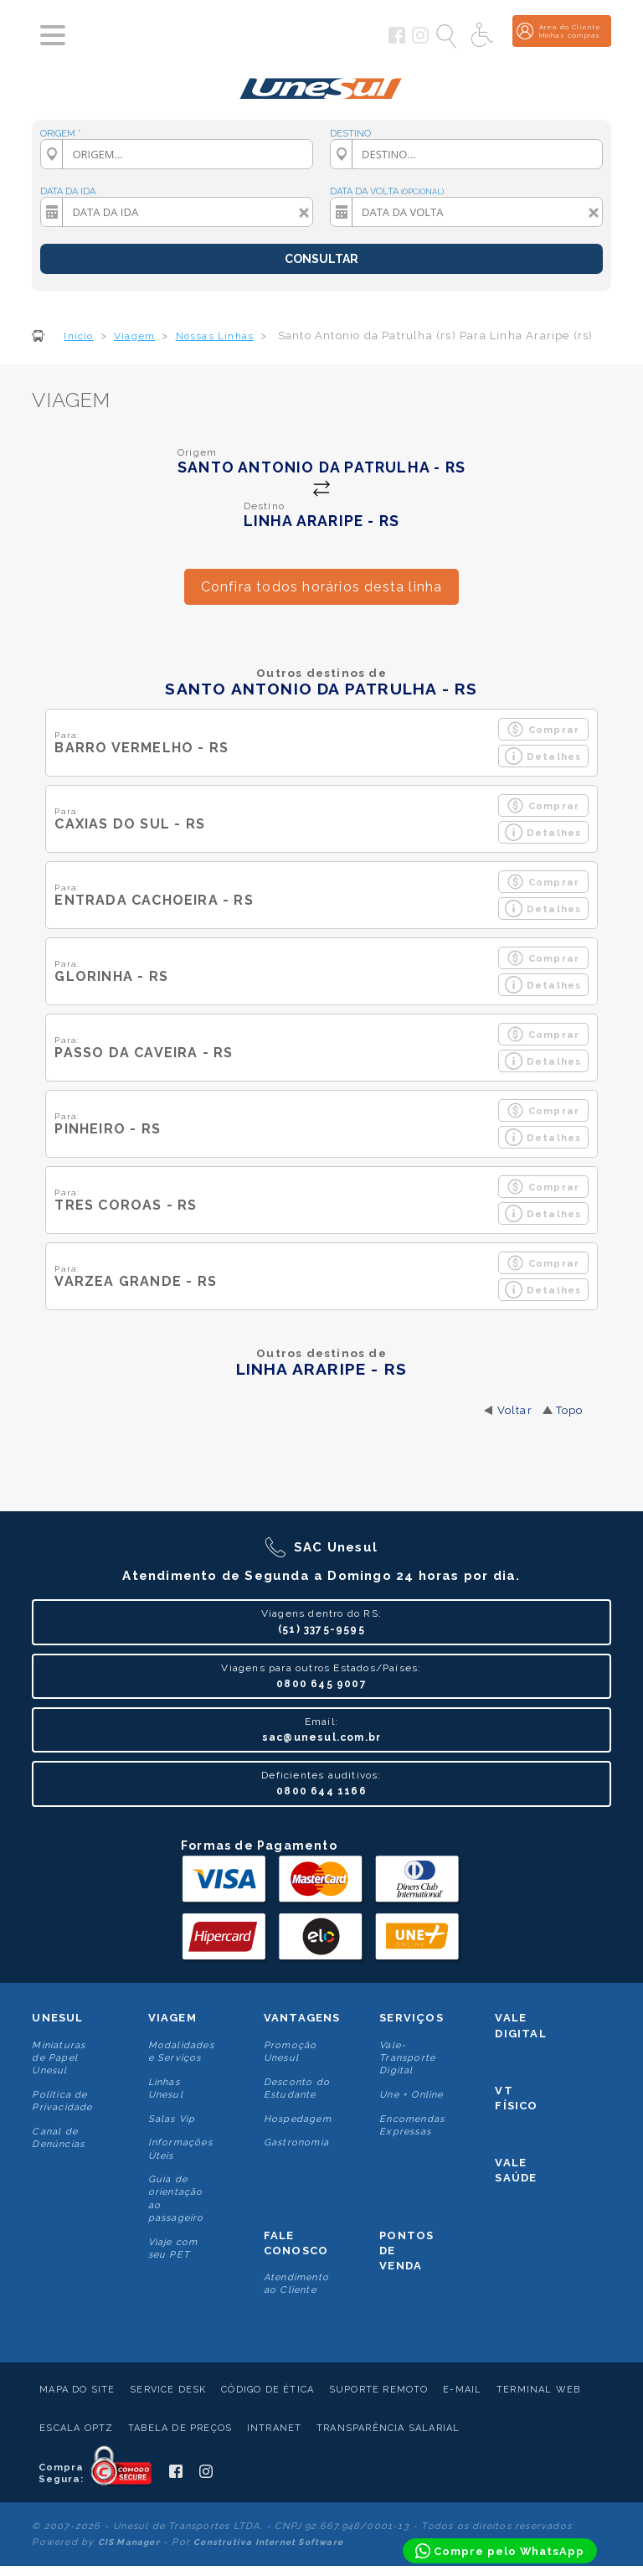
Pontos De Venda (406, 2250)
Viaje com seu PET (173, 2248)
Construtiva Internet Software (268, 2542)
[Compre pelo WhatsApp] (500, 2550)
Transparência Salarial (388, 2428)
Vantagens (302, 2017)
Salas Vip (172, 2119)
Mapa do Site (77, 2389)
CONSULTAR (321, 259)
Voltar (514, 1410)
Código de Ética (267, 2389)
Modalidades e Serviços (181, 2051)
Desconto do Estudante (297, 2088)
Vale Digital (520, 2025)
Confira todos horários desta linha (322, 587)
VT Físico (516, 2098)
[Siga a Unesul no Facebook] (396, 40)
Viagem (172, 2017)
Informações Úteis (180, 2148)
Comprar (543, 729)
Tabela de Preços (180, 2428)
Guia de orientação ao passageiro (176, 2198)
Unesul (57, 2017)
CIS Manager (129, 2542)
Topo (570, 1410)
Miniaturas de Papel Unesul (58, 2058)
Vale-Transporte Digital (407, 2058)
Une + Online (411, 2094)
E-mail (462, 2389)
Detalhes (543, 756)
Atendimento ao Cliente (296, 2283)
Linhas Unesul (165, 2088)
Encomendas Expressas (412, 2125)
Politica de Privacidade (62, 2101)
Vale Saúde (516, 2170)
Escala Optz (76, 2428)
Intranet (274, 2428)
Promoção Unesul (290, 2051)
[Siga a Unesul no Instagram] (420, 40)
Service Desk (168, 2389)
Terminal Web (538, 2389)
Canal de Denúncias (58, 2138)
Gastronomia (296, 2142)
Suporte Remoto (379, 2389)
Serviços (411, 2017)
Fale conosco (296, 2243)
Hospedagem (298, 2119)
